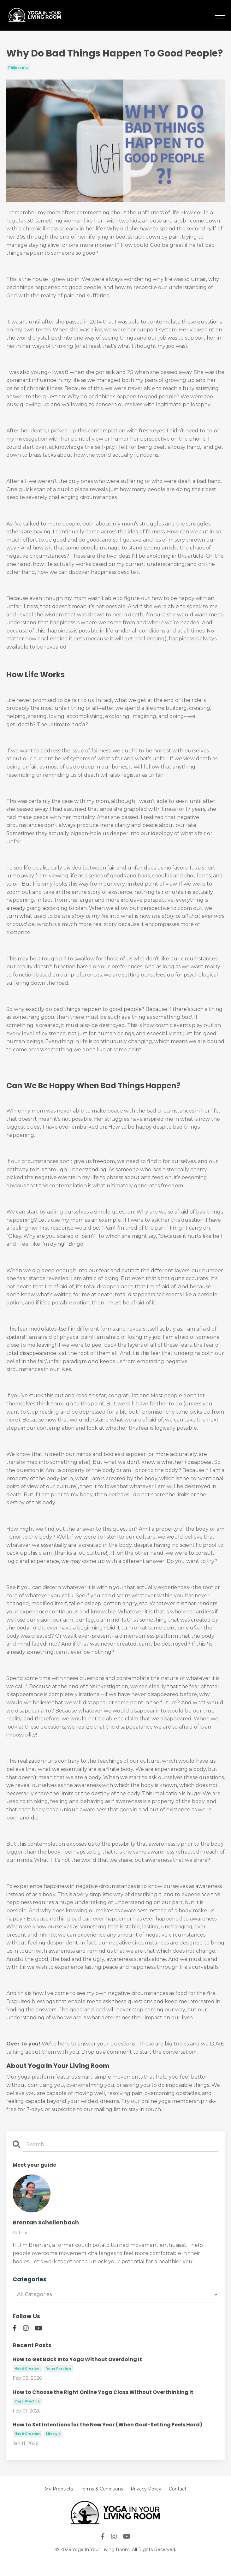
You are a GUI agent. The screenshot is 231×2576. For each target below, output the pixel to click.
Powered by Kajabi (115, 2559)
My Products (58, 2489)
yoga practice (58, 2368)
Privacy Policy (146, 2489)
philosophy (18, 68)
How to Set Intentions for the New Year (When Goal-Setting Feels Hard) (107, 2424)
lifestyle (53, 2434)
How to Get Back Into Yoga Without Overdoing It (77, 2359)
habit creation (27, 2368)
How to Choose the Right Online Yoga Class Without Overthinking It (103, 2392)
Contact (178, 2489)
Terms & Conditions (101, 2489)
